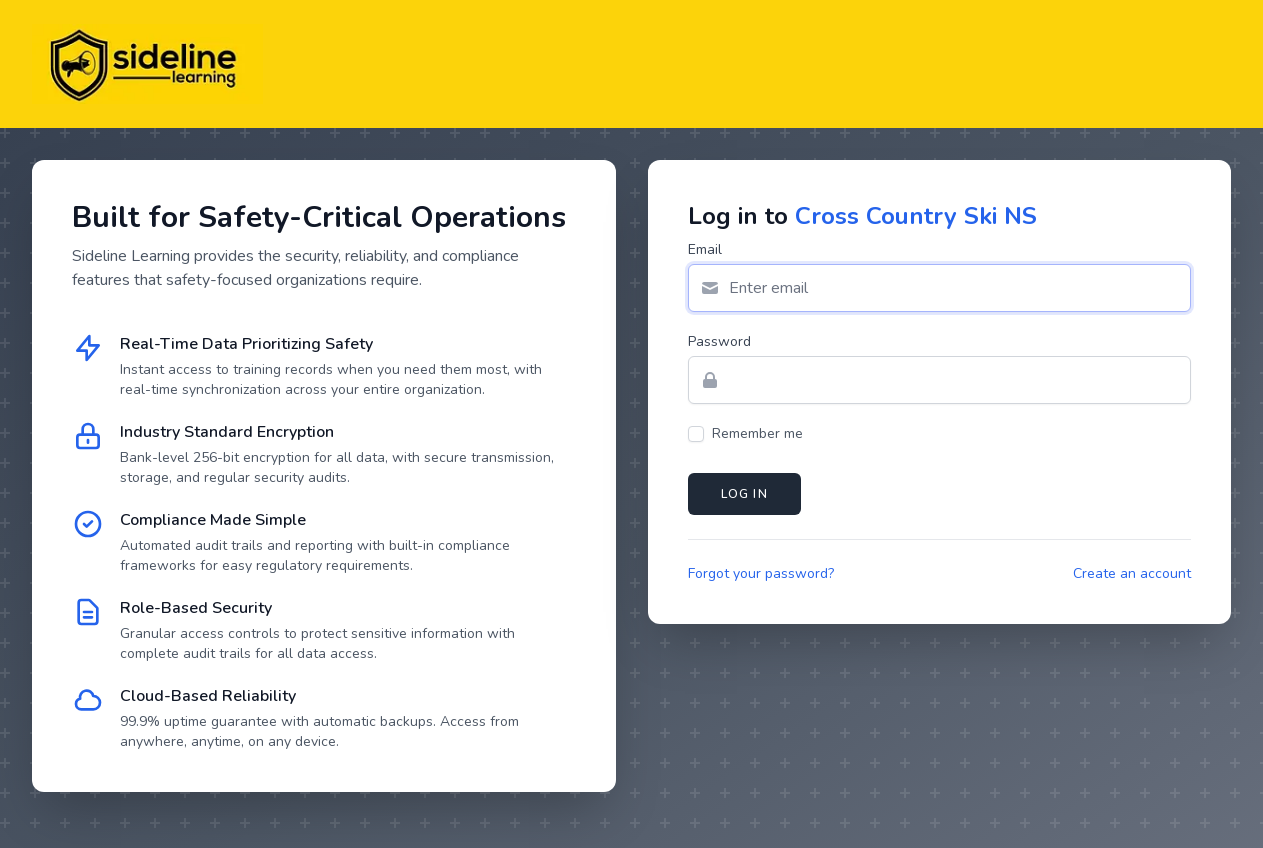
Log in (744, 494)
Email (705, 249)
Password (719, 341)
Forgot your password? (761, 573)
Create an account (1132, 573)
